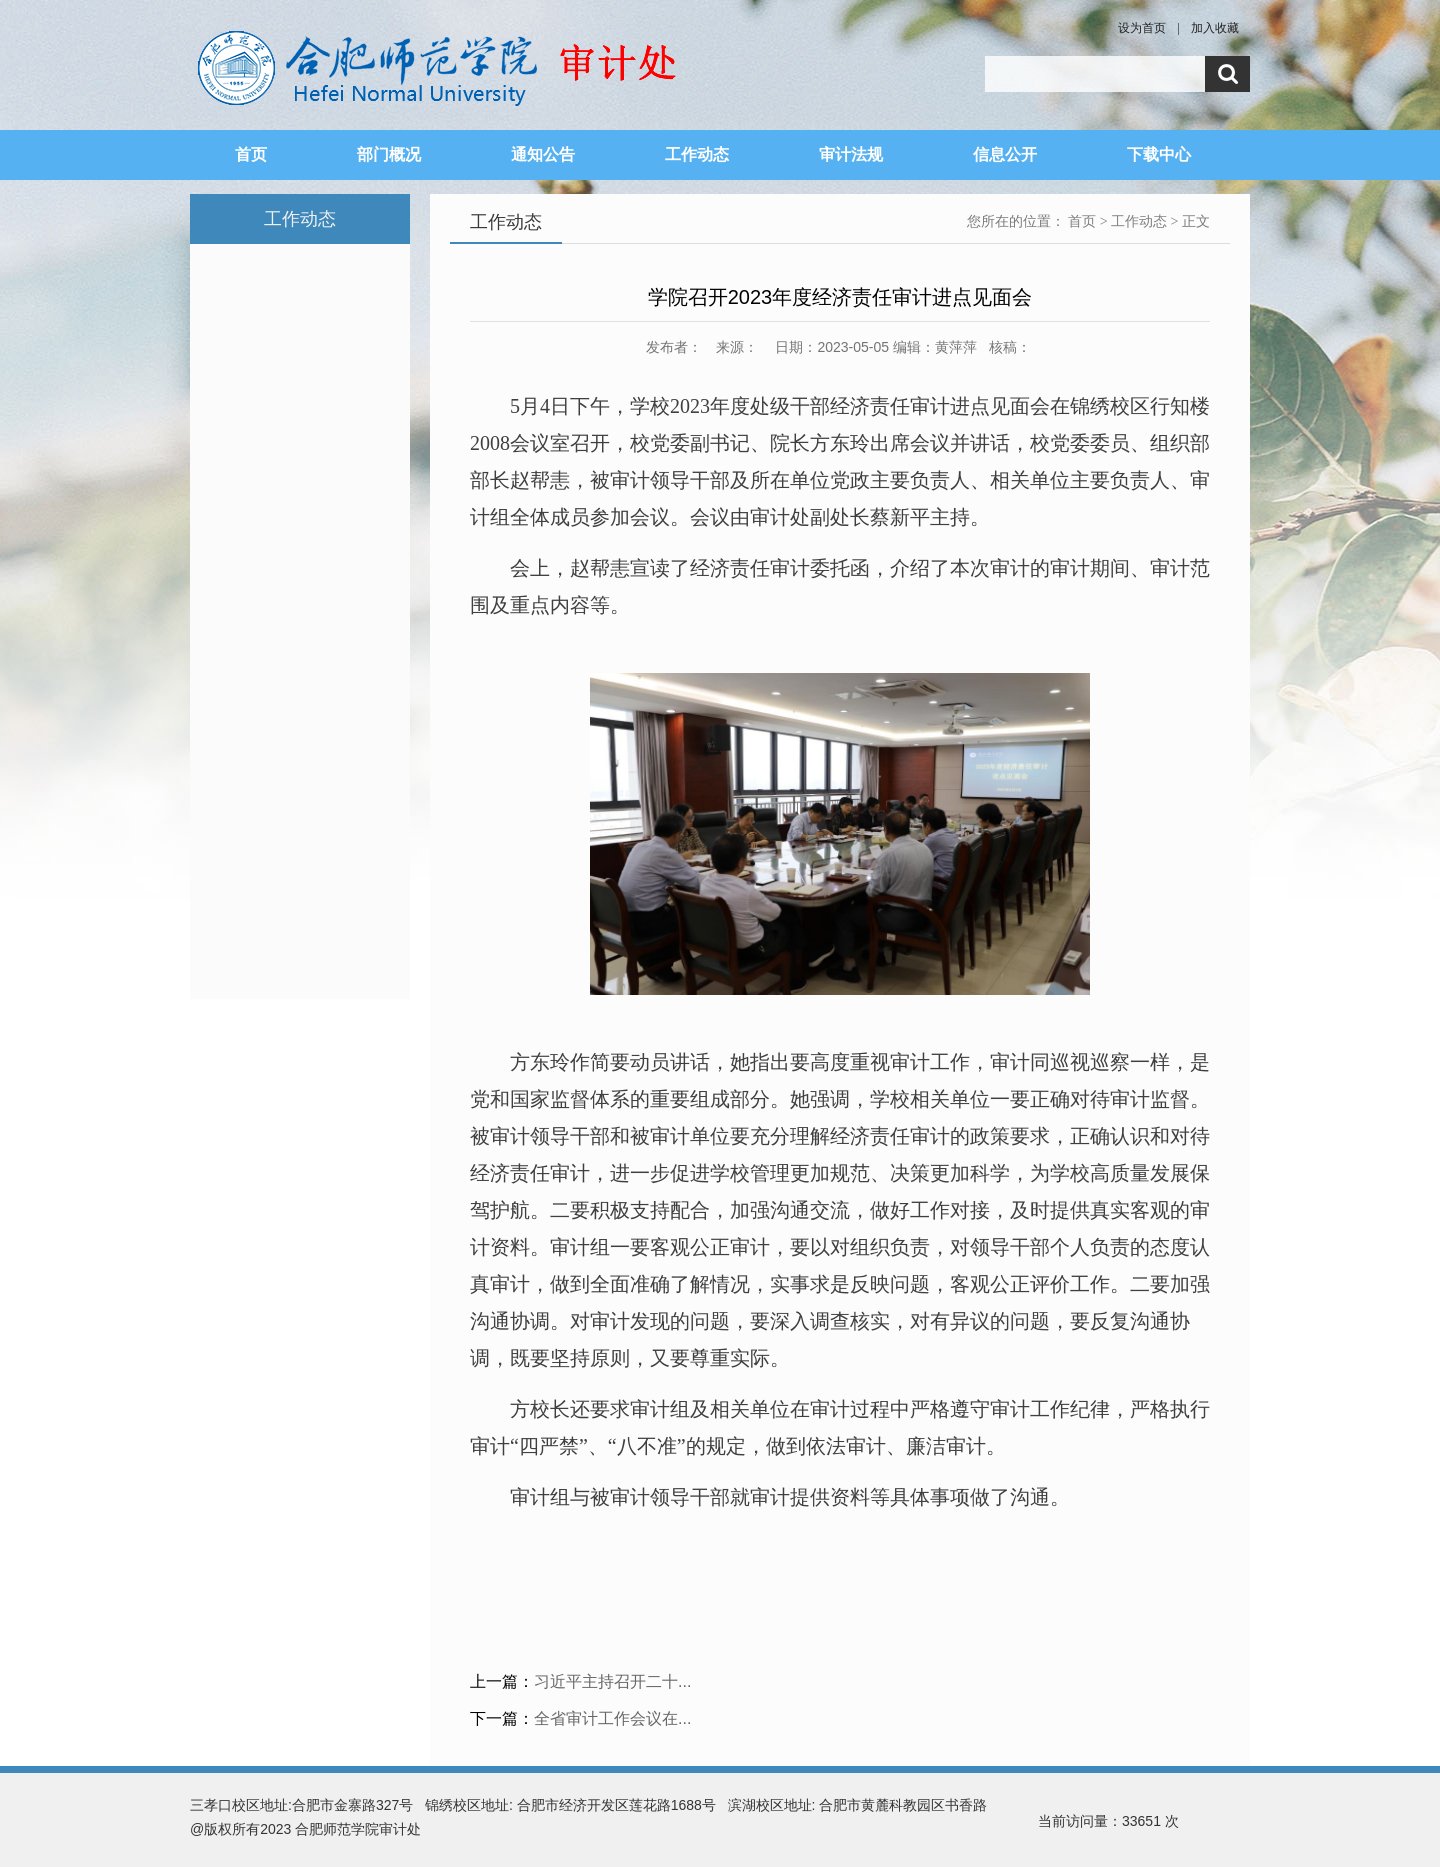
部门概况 (389, 154)
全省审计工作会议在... (612, 1718)
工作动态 (697, 154)
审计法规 (851, 154)
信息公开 (1005, 154)
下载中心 (1159, 154)
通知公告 (543, 154)
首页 (251, 154)
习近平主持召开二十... (612, 1681)
